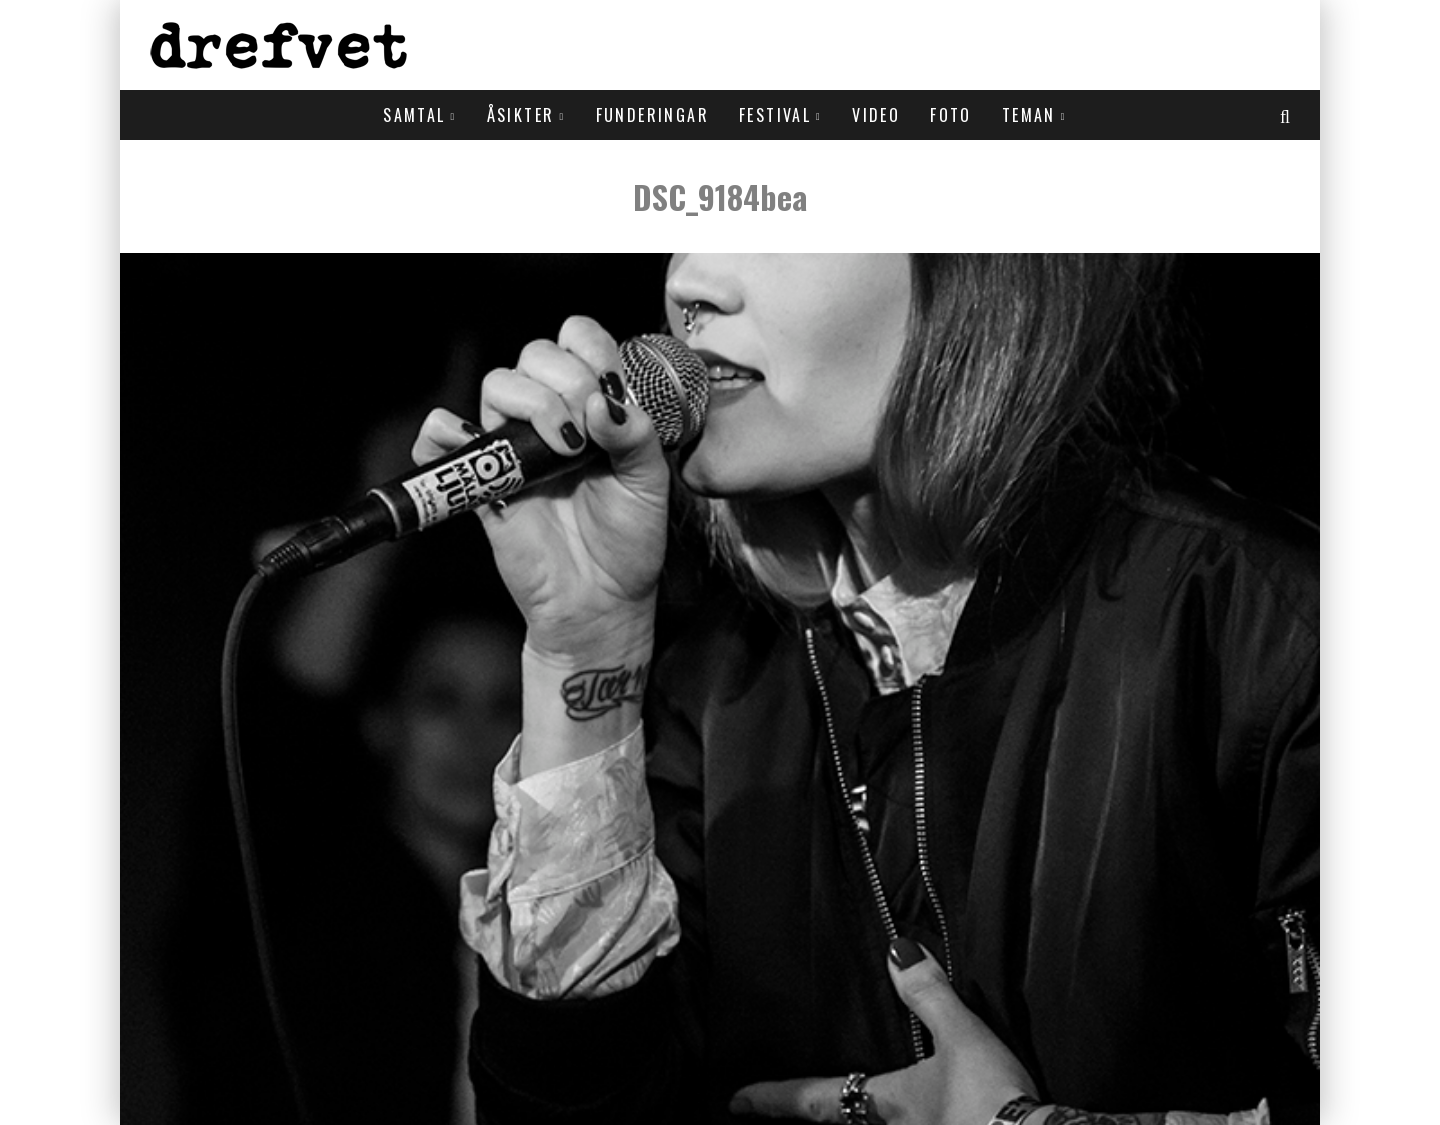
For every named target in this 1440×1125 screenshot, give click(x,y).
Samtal (414, 115)
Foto (951, 115)
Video (876, 115)
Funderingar (652, 115)
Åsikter (521, 115)
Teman (1029, 115)
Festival (775, 115)
